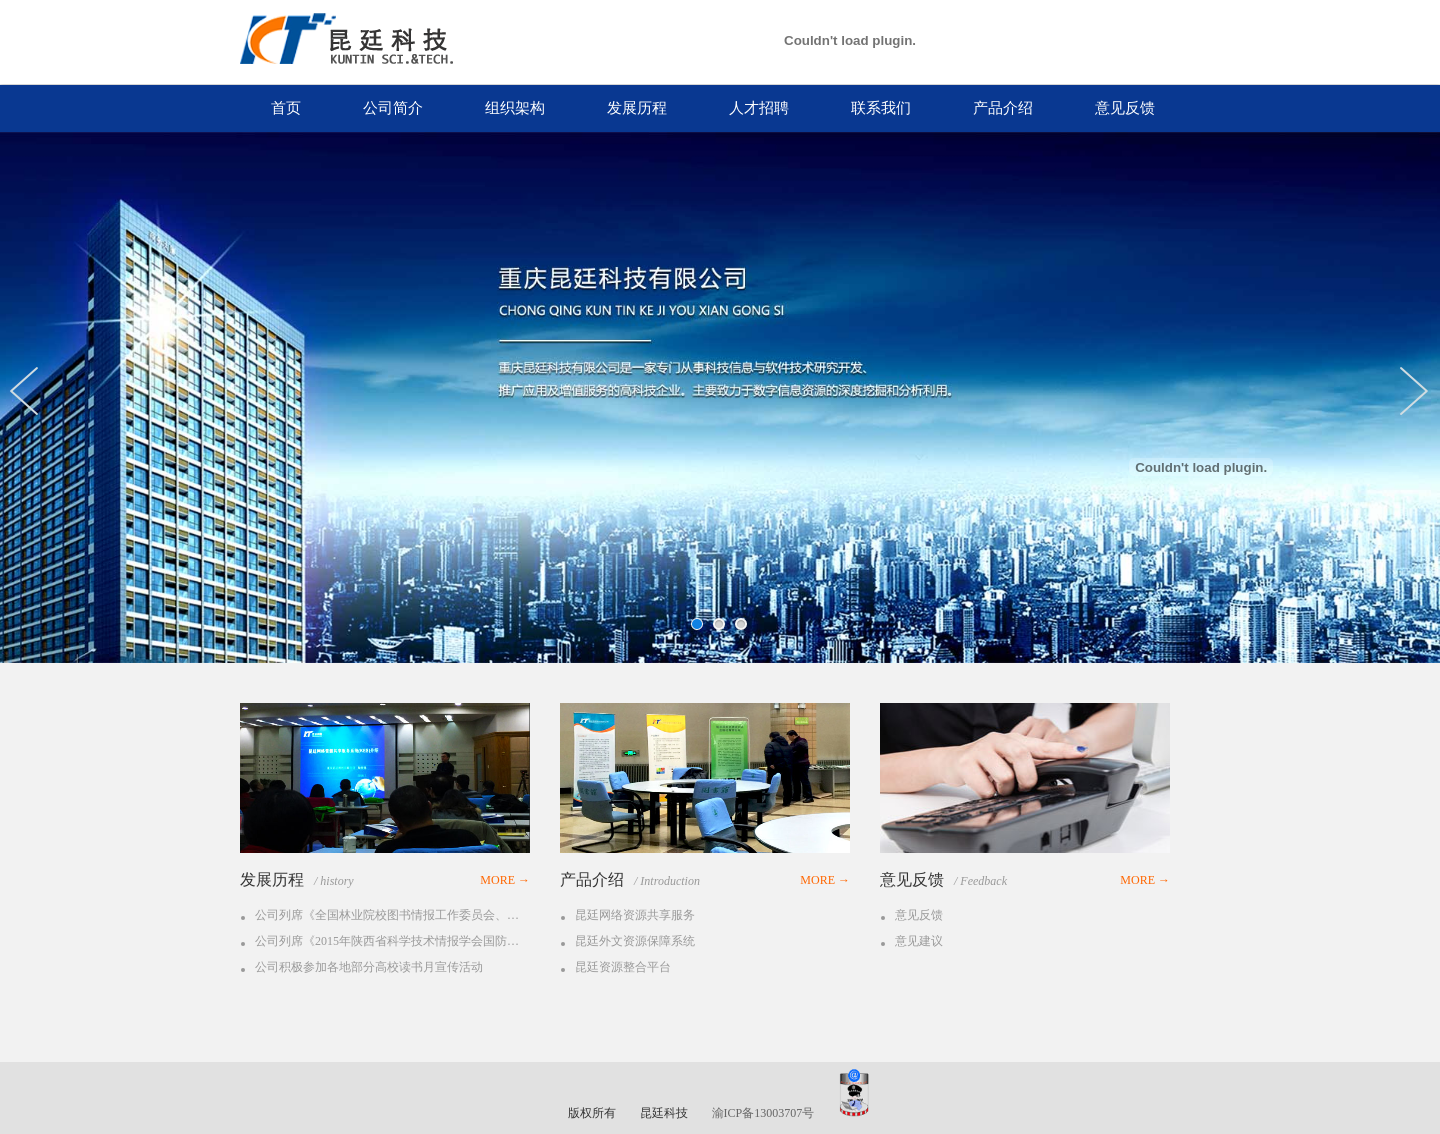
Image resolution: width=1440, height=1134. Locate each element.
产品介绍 (1003, 108)
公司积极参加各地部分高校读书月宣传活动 (369, 967)
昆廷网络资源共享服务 (635, 915)
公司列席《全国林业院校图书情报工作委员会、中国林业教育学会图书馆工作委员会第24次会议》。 (390, 915)
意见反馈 (1125, 108)
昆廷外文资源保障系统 (635, 941)
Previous (30, 391)
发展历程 (637, 108)
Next (1420, 391)
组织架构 (515, 108)
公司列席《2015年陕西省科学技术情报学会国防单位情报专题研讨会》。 (390, 941)
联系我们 (881, 108)
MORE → (505, 880)
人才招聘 (759, 108)
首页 (286, 108)
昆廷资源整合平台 (623, 967)
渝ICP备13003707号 (763, 1113)
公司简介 (393, 108)
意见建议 (919, 941)
